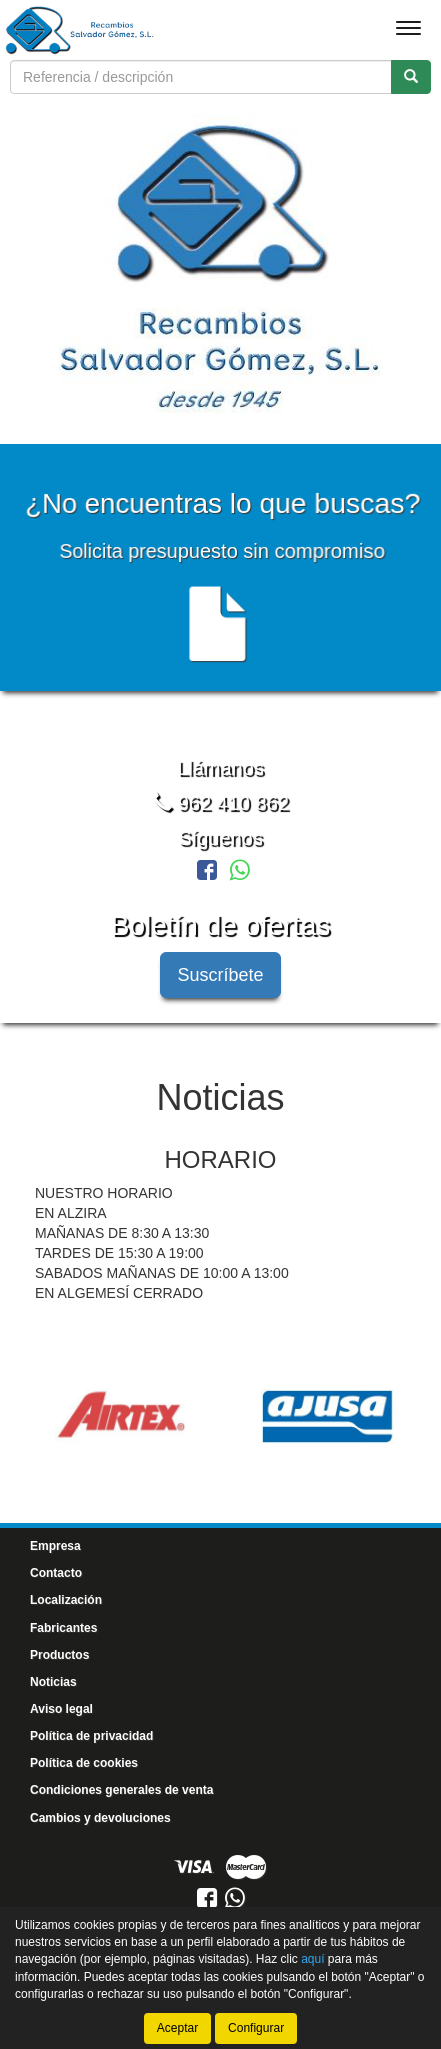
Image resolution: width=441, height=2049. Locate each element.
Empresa (55, 1544)
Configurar (256, 2011)
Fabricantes (63, 1625)
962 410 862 (220, 801)
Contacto (56, 1571)
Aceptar (177, 2011)
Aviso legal (61, 1707)
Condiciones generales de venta (121, 1788)
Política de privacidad (91, 1734)
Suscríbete (220, 972)
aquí (312, 1942)
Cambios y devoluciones (100, 1815)
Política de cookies (84, 1761)
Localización (66, 1598)
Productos (59, 1652)
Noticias (53, 1680)
